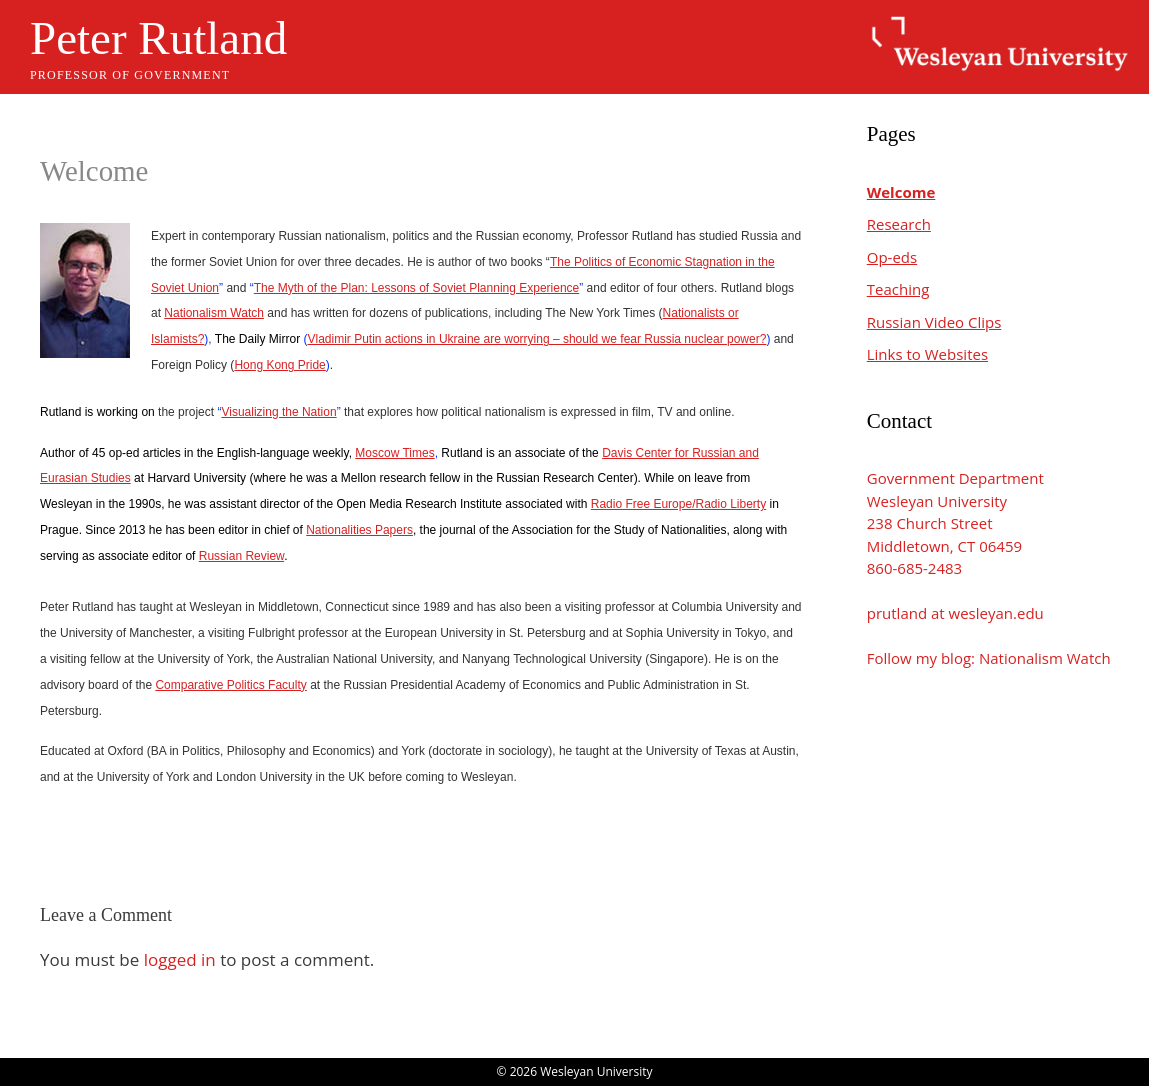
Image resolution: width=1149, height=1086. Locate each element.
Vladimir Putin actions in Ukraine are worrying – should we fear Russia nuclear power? (536, 339)
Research (899, 224)
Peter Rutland (158, 38)
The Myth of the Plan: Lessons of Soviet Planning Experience (417, 288)
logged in (180, 959)
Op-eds (892, 257)
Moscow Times (394, 453)
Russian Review (241, 556)
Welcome (901, 192)
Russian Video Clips (934, 322)
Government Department (955, 478)
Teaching (898, 289)
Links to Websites (927, 354)
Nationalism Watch (214, 313)
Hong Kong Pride (279, 365)
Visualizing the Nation (278, 412)
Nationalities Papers (359, 530)
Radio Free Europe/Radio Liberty (678, 504)
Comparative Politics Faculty (230, 685)
